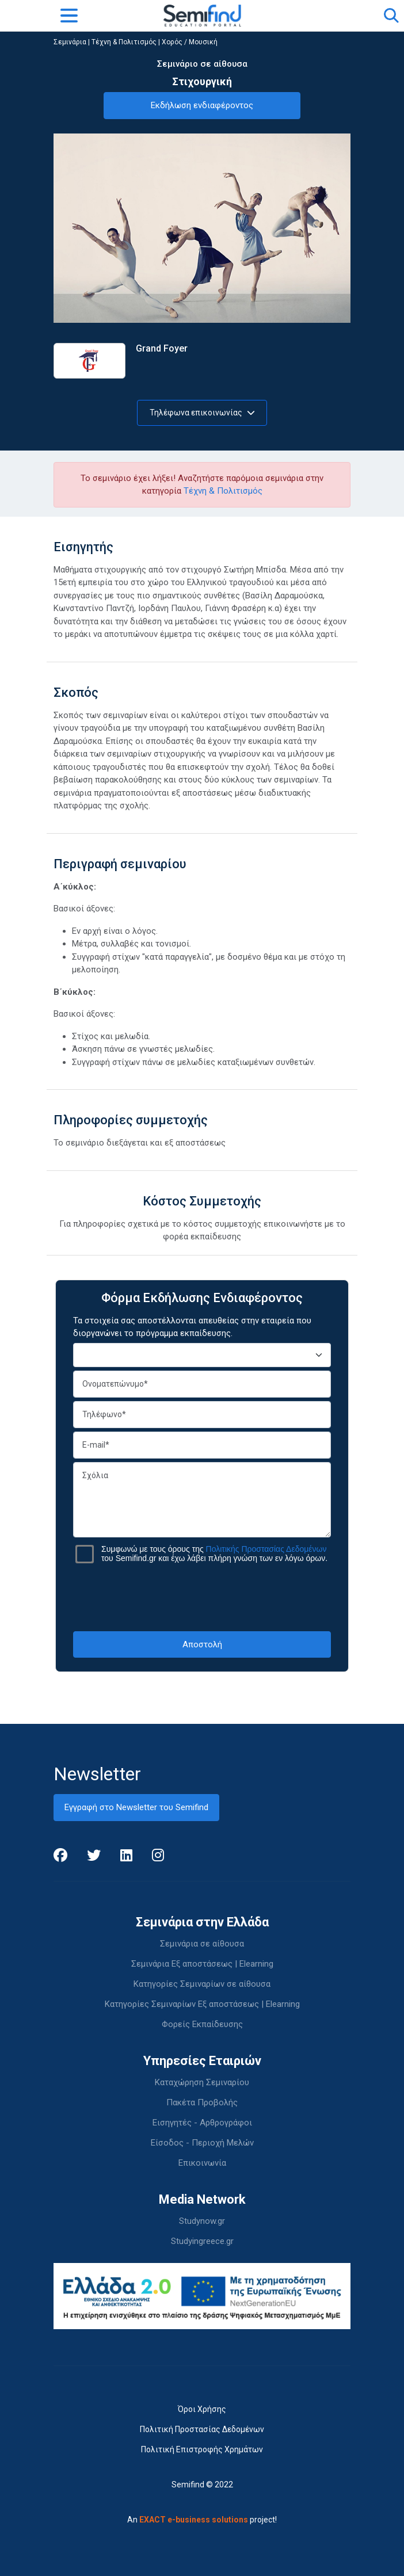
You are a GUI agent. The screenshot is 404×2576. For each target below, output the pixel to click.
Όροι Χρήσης (202, 2409)
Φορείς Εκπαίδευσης (202, 2024)
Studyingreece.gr (202, 2241)
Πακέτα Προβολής (202, 2102)
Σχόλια (202, 1499)
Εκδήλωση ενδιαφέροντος (202, 105)
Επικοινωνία (202, 2163)
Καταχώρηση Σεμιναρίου (202, 2082)
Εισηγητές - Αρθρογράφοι (202, 2122)
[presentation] (202, 1597)
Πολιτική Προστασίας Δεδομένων (202, 2429)
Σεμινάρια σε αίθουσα (202, 1943)
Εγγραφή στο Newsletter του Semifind (136, 1807)
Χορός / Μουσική (190, 42)
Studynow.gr (202, 2221)
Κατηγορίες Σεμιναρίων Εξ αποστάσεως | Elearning (202, 2004)
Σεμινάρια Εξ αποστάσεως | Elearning (202, 1964)
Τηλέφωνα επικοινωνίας (202, 412)
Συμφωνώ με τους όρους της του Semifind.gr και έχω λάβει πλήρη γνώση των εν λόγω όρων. (214, 1553)
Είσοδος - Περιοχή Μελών (202, 2143)
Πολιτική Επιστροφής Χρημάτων (202, 2449)
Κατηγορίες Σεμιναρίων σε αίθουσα (202, 1984)
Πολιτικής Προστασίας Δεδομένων (266, 1549)
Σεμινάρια (70, 42)
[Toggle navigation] (69, 15)
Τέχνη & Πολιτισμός (124, 42)
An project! (202, 2519)
